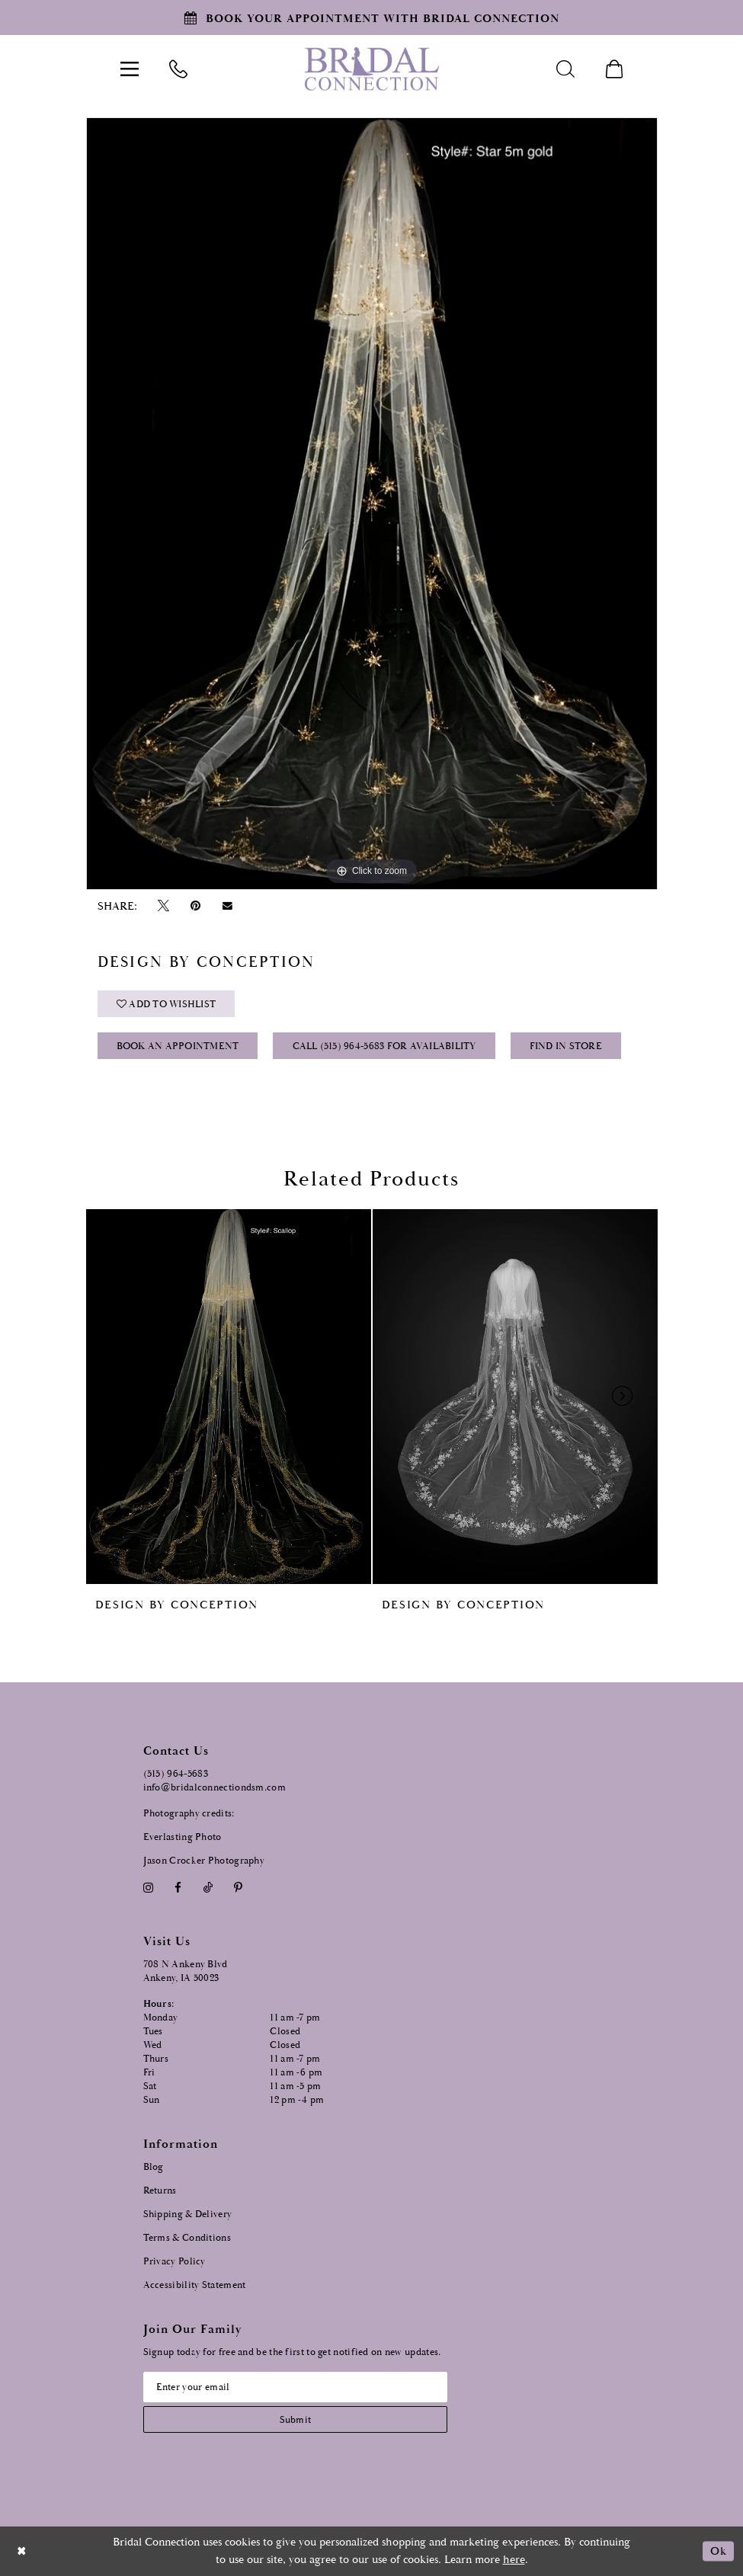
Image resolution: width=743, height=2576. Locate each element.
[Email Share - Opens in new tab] (227, 906)
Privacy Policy (174, 2261)
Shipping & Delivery (187, 2214)
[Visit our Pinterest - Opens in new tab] (237, 1887)
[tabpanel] (372, 503)
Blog (153, 2167)
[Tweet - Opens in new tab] (164, 906)
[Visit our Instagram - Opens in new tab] (148, 1887)
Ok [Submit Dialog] (718, 2551)
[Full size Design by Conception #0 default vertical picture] (372, 503)
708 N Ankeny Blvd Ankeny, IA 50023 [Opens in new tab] (185, 1971)
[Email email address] (295, 2387)
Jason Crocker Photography (204, 1860)
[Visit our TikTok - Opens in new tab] (208, 1887)
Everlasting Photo (182, 1837)
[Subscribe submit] (295, 2419)
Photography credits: (189, 1813)
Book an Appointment (178, 1046)
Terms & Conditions (187, 2238)
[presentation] (228, 1396)
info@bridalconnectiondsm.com (214, 1787)
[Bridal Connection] (371, 69)
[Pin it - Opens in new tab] (196, 906)
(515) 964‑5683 (176, 1774)
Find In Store (566, 1046)
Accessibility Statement (194, 2285)
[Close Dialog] (22, 2551)
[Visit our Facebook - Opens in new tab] (178, 1887)
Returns (160, 2190)
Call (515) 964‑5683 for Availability (384, 1046)
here (514, 2559)
